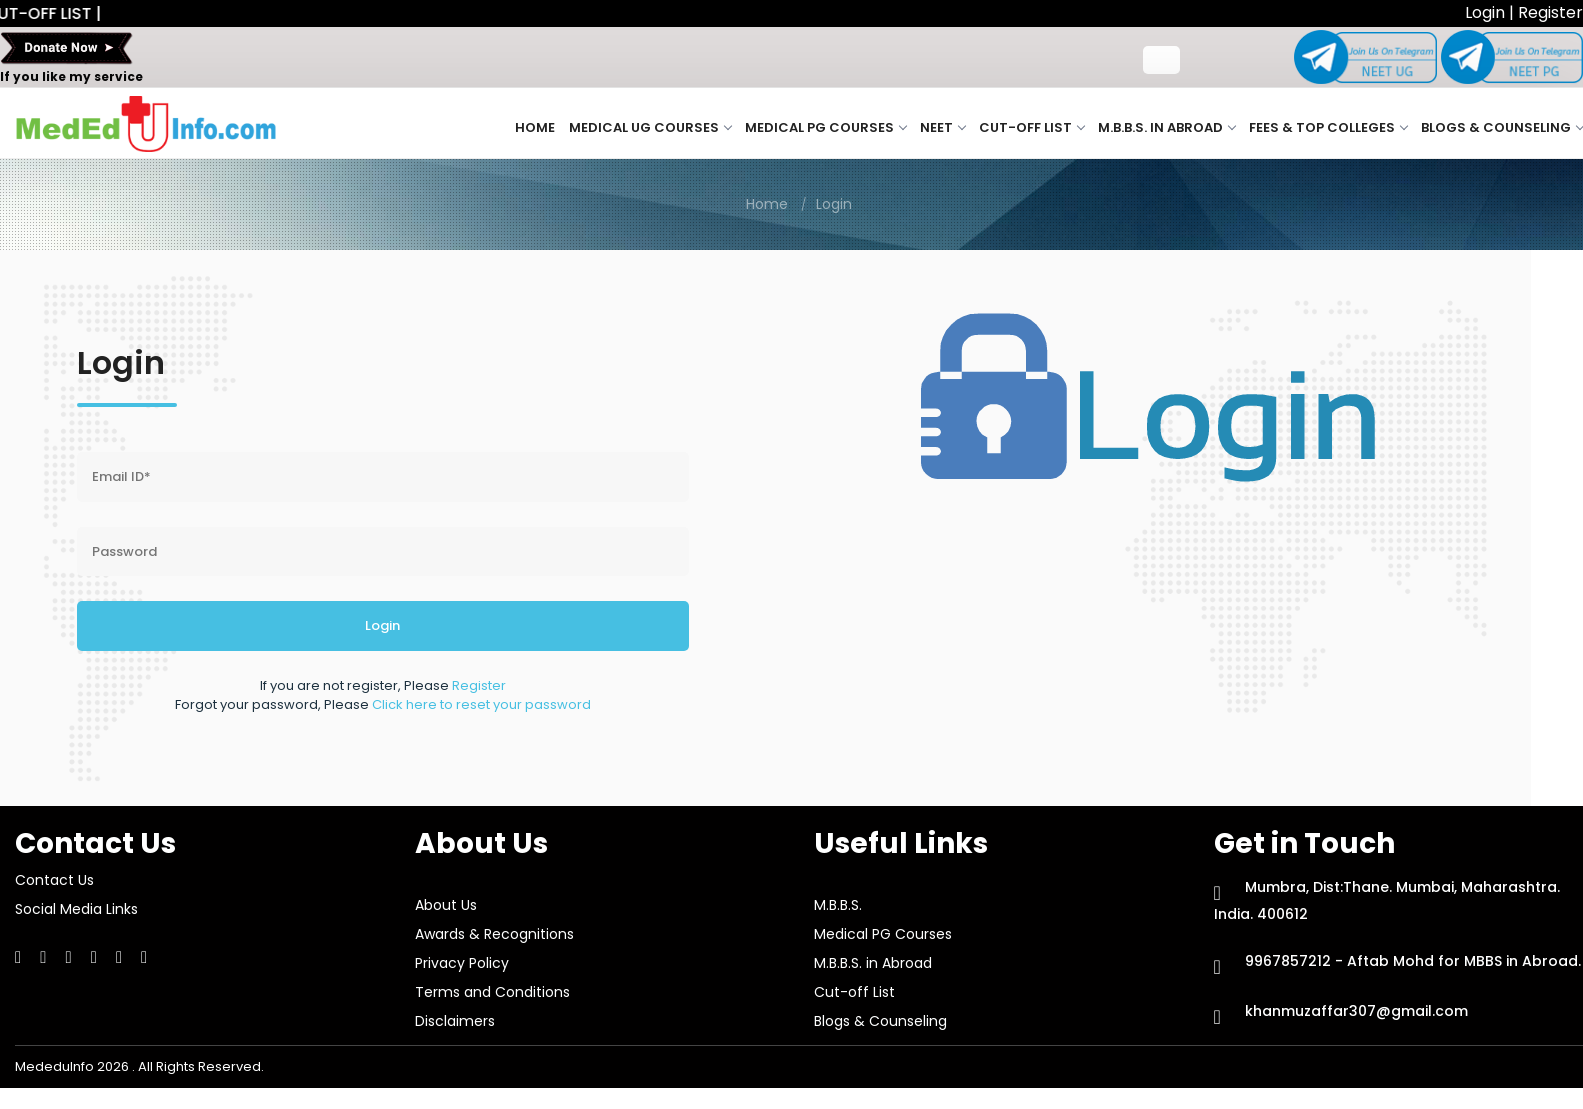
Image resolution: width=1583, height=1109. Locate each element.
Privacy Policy (462, 963)
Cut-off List (1031, 127)
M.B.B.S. (838, 905)
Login (1487, 12)
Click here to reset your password (481, 704)
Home (535, 127)
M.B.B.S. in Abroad (1166, 127)
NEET (942, 127)
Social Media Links (76, 909)
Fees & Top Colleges (1328, 127)
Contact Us (54, 880)
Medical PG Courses (825, 127)
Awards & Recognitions (494, 934)
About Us (446, 905)
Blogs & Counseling (1502, 127)
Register (1550, 12)
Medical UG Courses (650, 127)
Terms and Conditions (492, 992)
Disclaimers (455, 1021)
